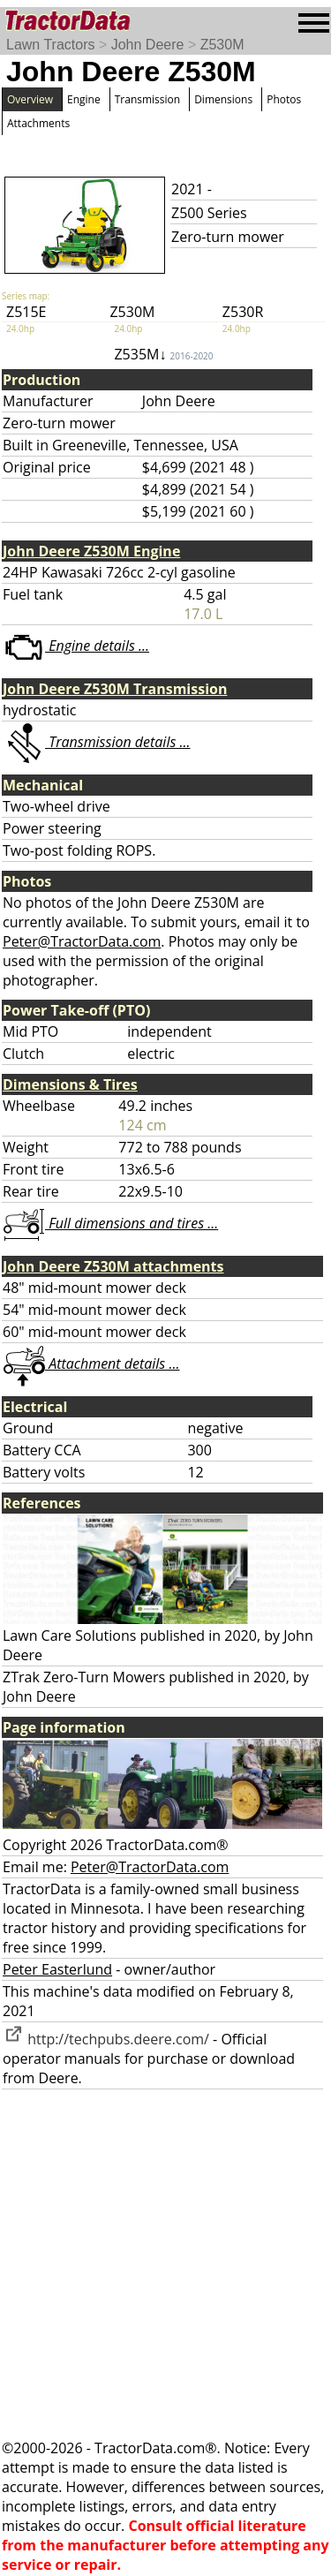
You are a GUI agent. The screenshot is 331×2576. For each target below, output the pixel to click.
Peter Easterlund (57, 1969)
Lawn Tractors (50, 44)
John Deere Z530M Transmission (115, 689)
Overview (30, 99)
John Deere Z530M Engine (91, 551)
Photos (284, 99)
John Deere (147, 44)
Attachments (38, 123)
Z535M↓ (163, 354)
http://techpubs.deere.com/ (106, 2039)
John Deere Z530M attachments (113, 1266)
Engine (84, 99)
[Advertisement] (165, 2263)
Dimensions (223, 99)
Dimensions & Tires (70, 1084)
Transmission (147, 99)
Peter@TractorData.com (82, 941)
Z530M (222, 44)
